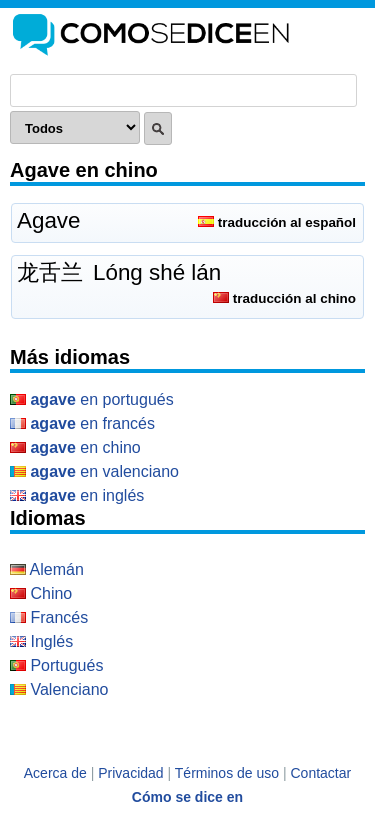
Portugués (56, 665)
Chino (41, 593)
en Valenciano (94, 471)
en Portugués (92, 399)
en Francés (82, 423)
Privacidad (130, 773)
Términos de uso (227, 773)
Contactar (321, 773)
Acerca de (55, 773)
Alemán (47, 569)
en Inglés (77, 495)
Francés (49, 617)
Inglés (41, 641)
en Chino (75, 447)
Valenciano (59, 689)
